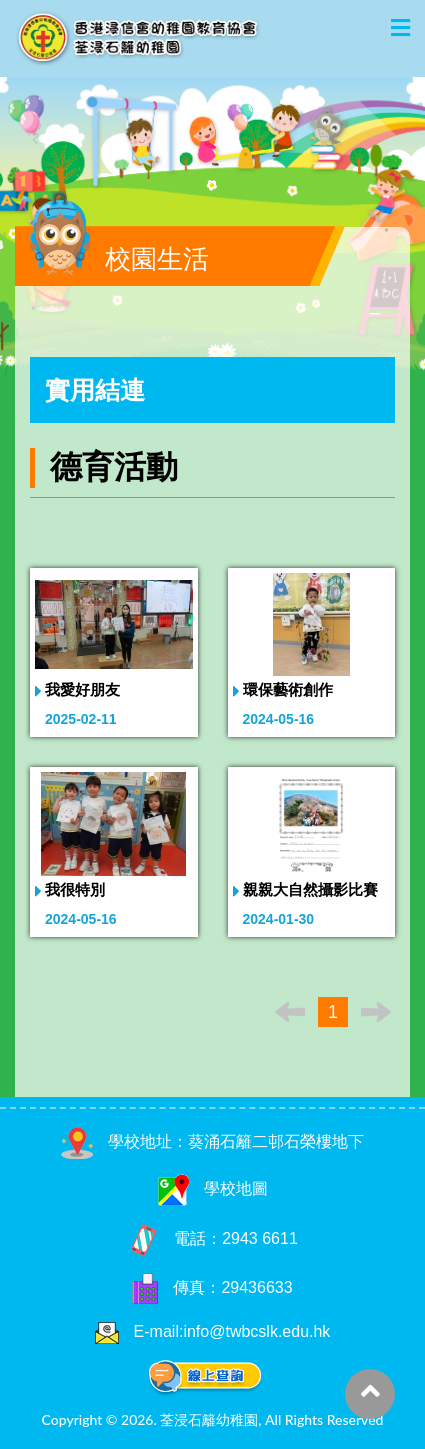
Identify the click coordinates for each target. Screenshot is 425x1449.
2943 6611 (260, 1238)
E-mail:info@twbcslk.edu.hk (232, 1331)
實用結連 (95, 390)
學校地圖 (213, 1188)
